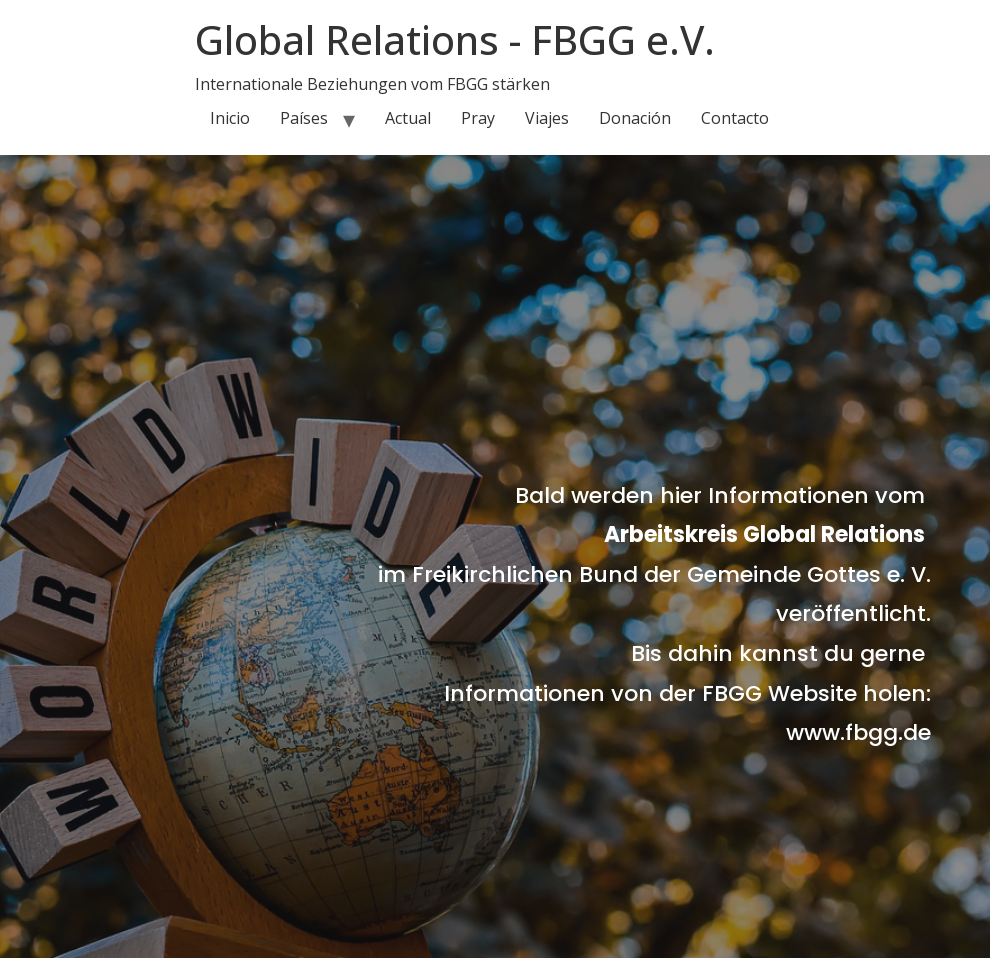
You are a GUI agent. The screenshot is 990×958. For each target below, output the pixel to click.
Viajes (547, 118)
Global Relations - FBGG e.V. (455, 39)
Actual (408, 118)
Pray (478, 118)
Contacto (735, 118)
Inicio (230, 118)
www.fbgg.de (858, 732)
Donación (635, 118)
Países (304, 118)
